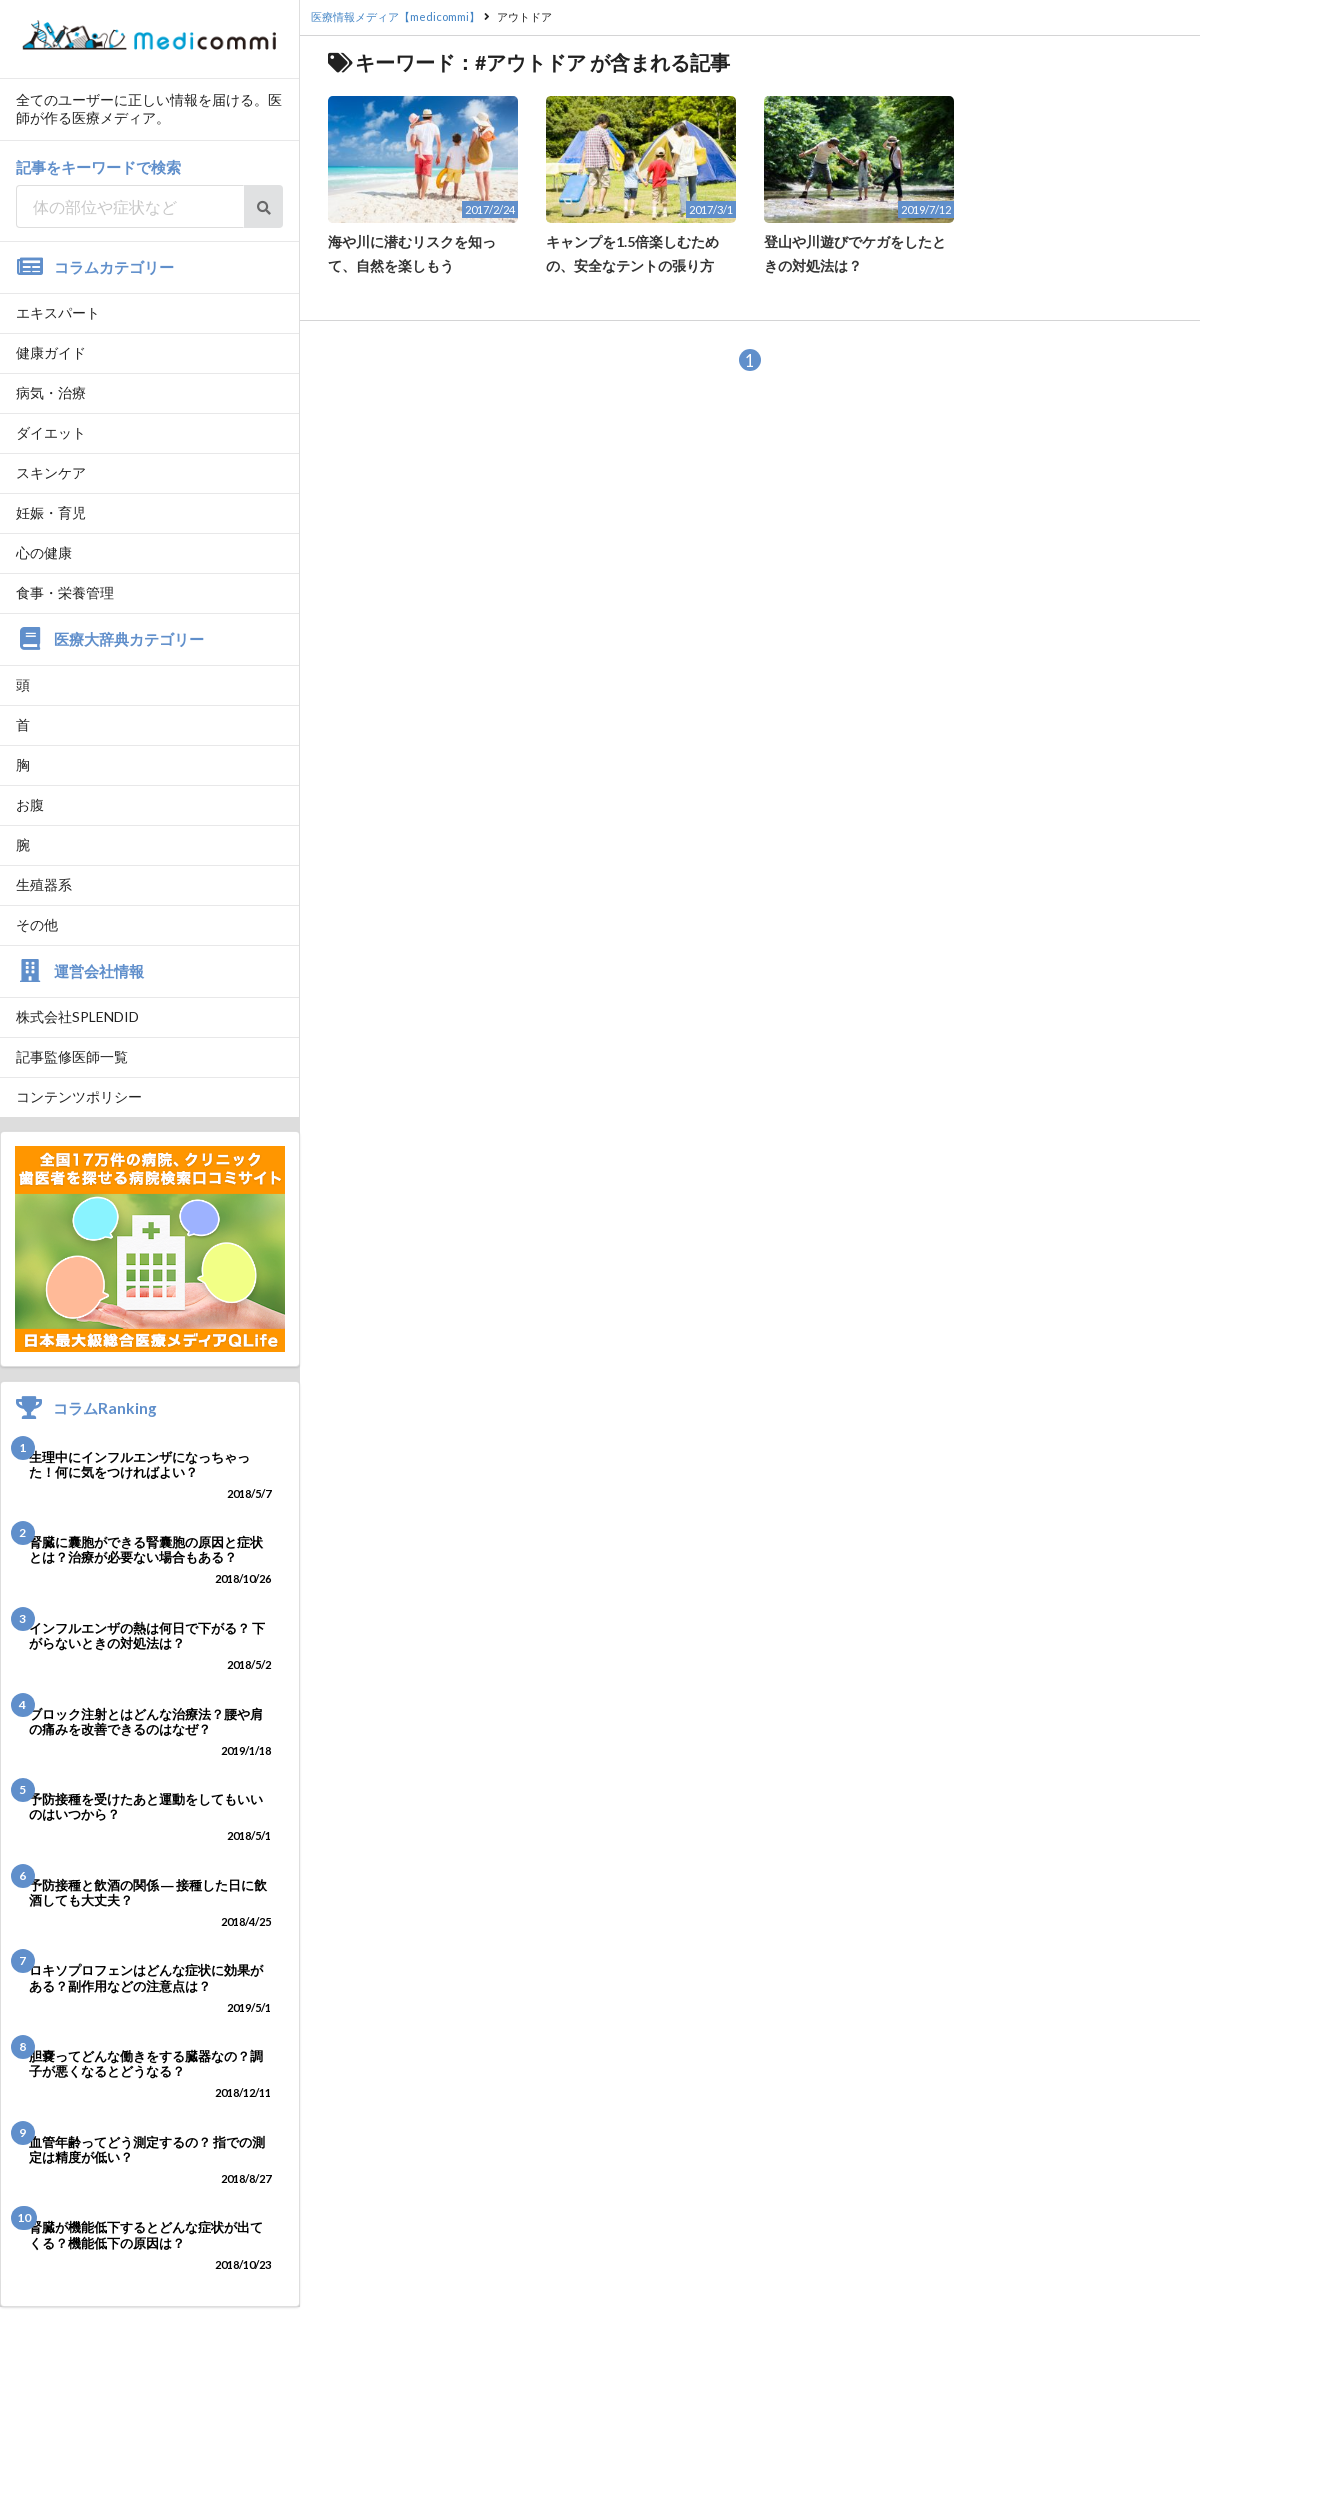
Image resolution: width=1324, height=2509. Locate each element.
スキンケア (51, 472)
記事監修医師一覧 (72, 1056)
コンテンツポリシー (79, 1096)
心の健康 (44, 552)
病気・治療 (51, 392)
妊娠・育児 (51, 512)
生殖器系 (44, 884)
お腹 (30, 804)
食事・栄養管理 (65, 592)
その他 (37, 924)
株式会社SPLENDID (77, 1016)
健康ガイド (51, 352)
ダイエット (51, 432)
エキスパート (58, 312)
